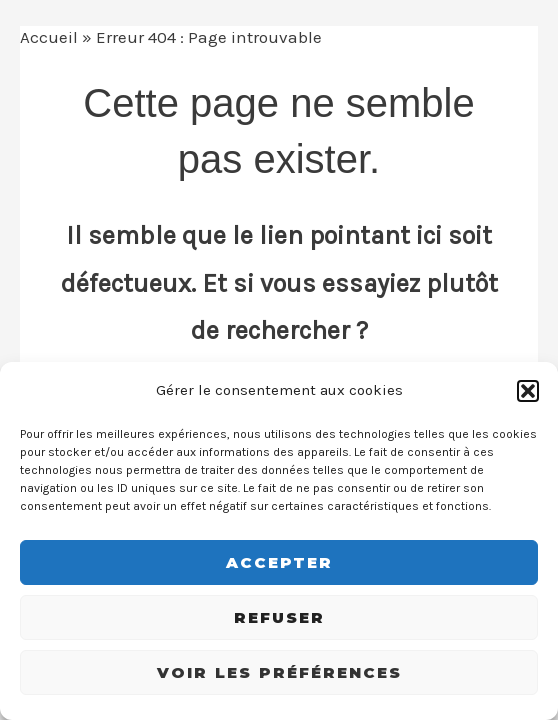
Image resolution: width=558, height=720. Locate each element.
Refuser (279, 617)
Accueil (49, 37)
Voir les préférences (279, 672)
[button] (528, 391)
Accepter (279, 562)
